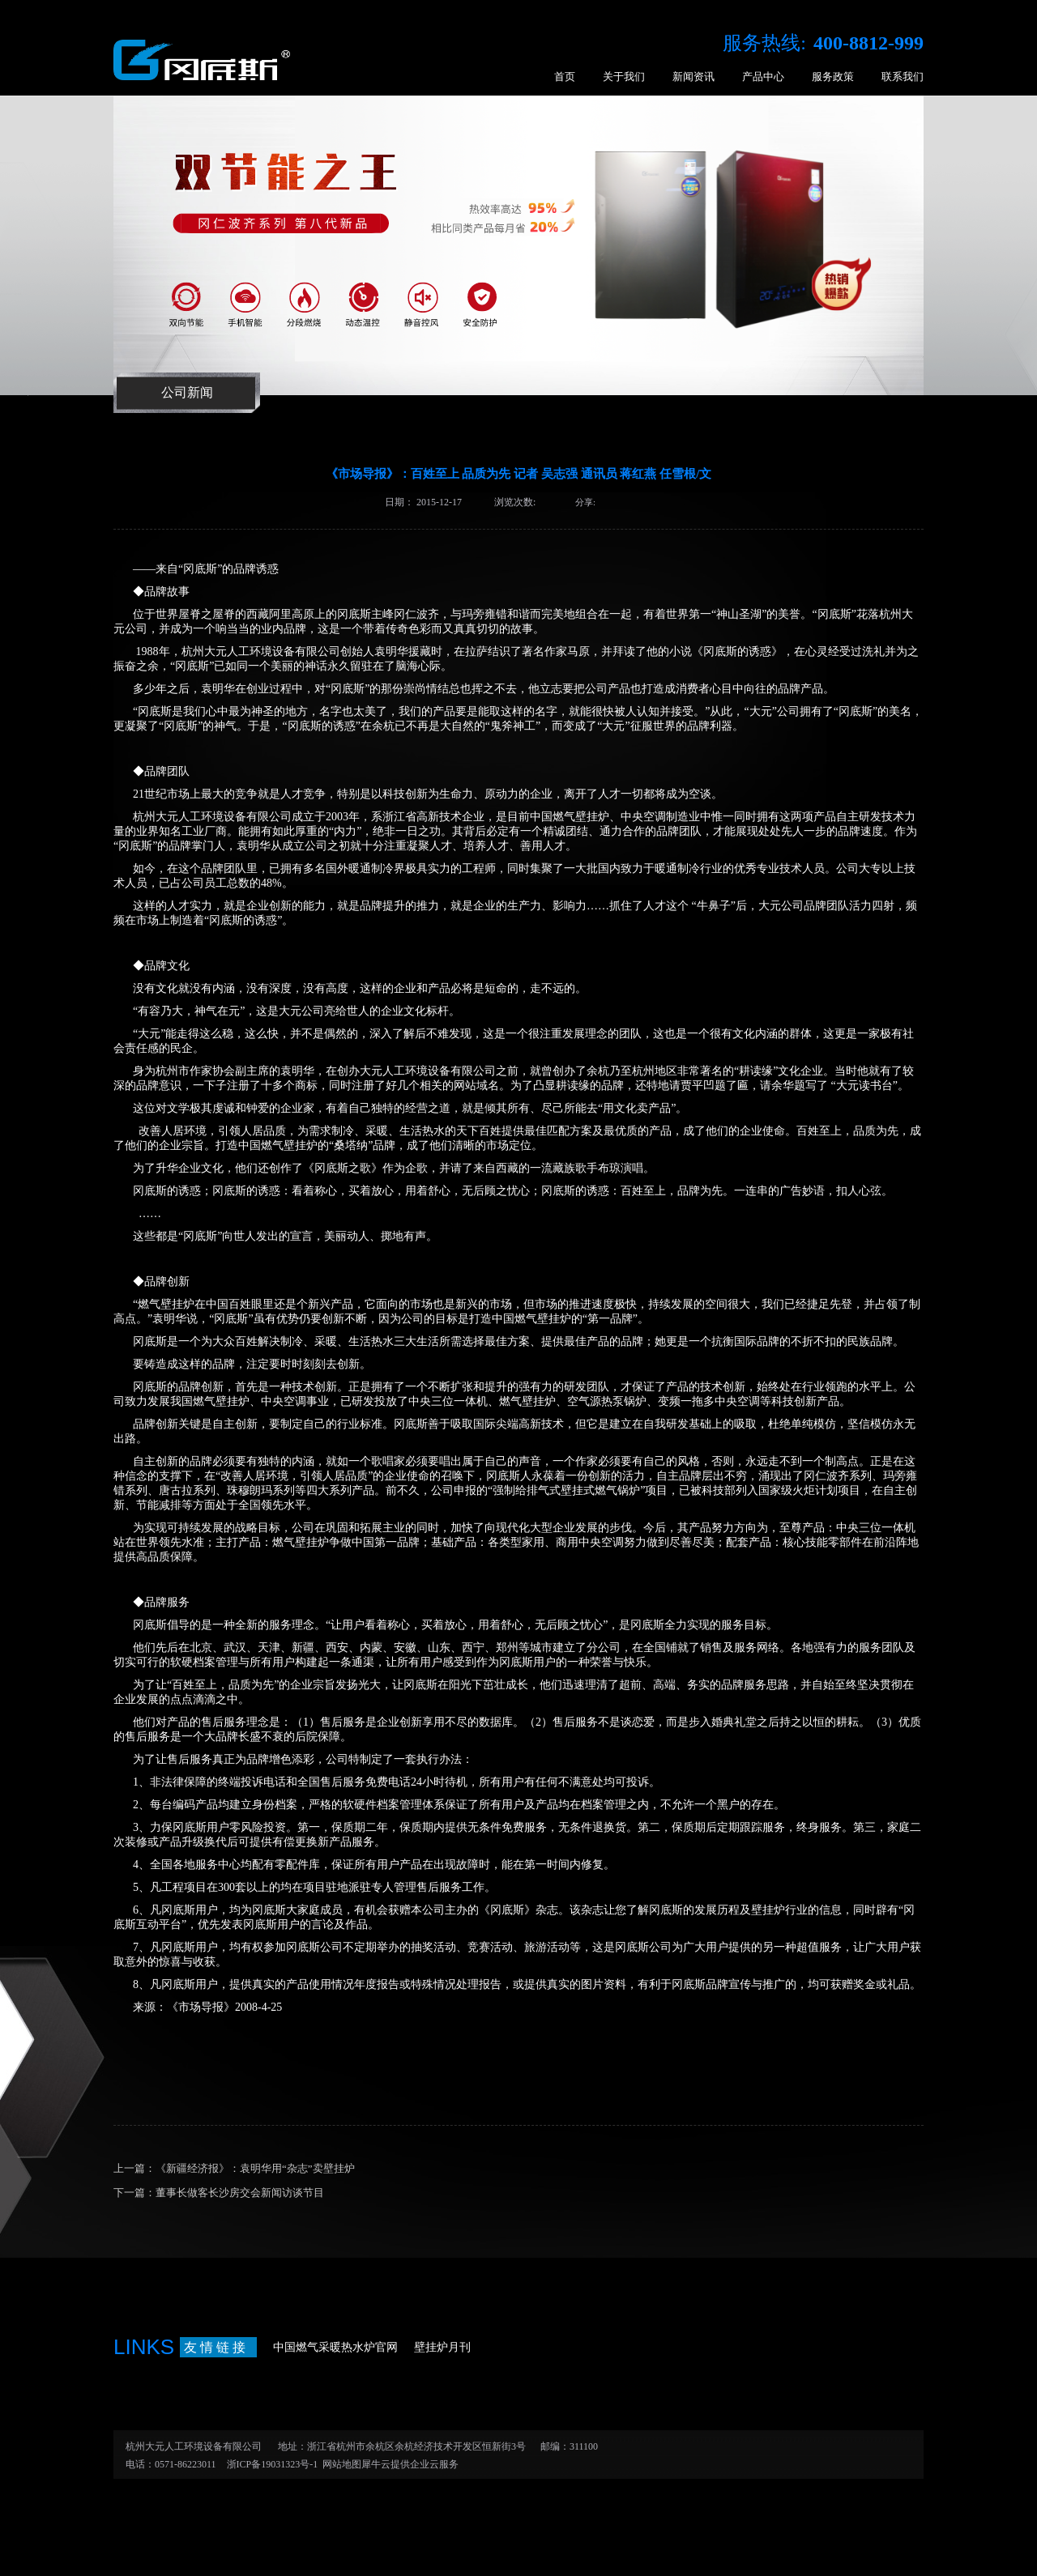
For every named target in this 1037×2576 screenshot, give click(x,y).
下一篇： (218, 2192)
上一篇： (234, 2168)
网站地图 (339, 2464)
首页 (564, 76)
